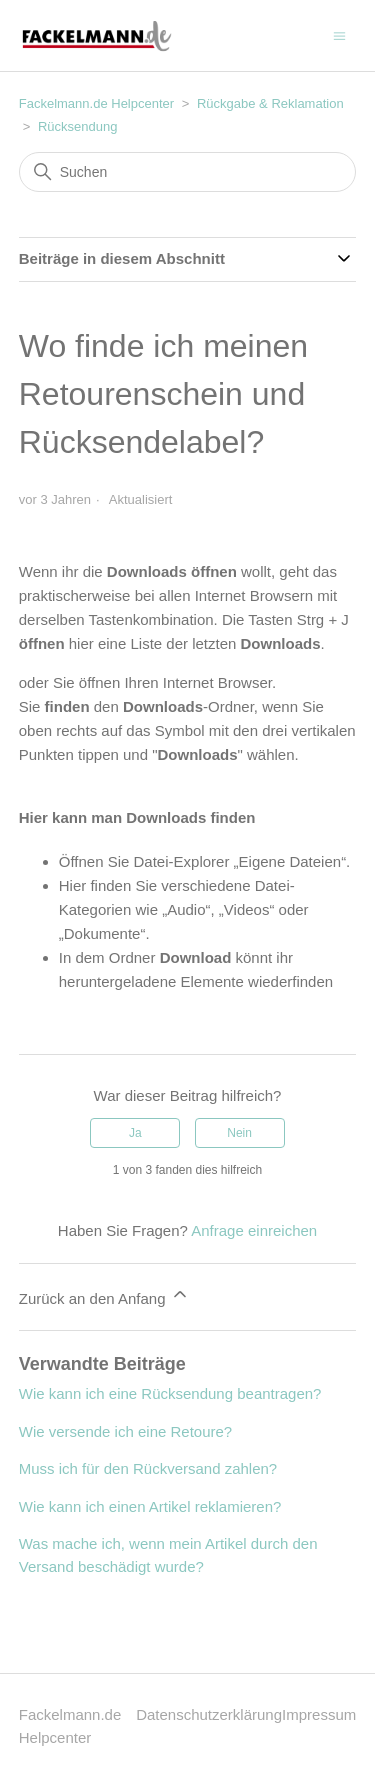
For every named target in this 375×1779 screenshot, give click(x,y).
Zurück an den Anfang (104, 1295)
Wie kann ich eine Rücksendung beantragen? (170, 1393)
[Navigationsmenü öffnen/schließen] (339, 34)
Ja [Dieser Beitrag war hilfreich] (135, 1133)
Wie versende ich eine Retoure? (125, 1431)
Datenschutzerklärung (209, 1714)
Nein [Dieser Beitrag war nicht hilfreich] (239, 1133)
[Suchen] (188, 172)
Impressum (319, 1714)
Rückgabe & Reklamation (270, 103)
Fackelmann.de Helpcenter (98, 103)
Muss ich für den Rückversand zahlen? (148, 1468)
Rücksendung (78, 126)
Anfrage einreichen (254, 1230)
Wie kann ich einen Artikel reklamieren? (150, 1506)
